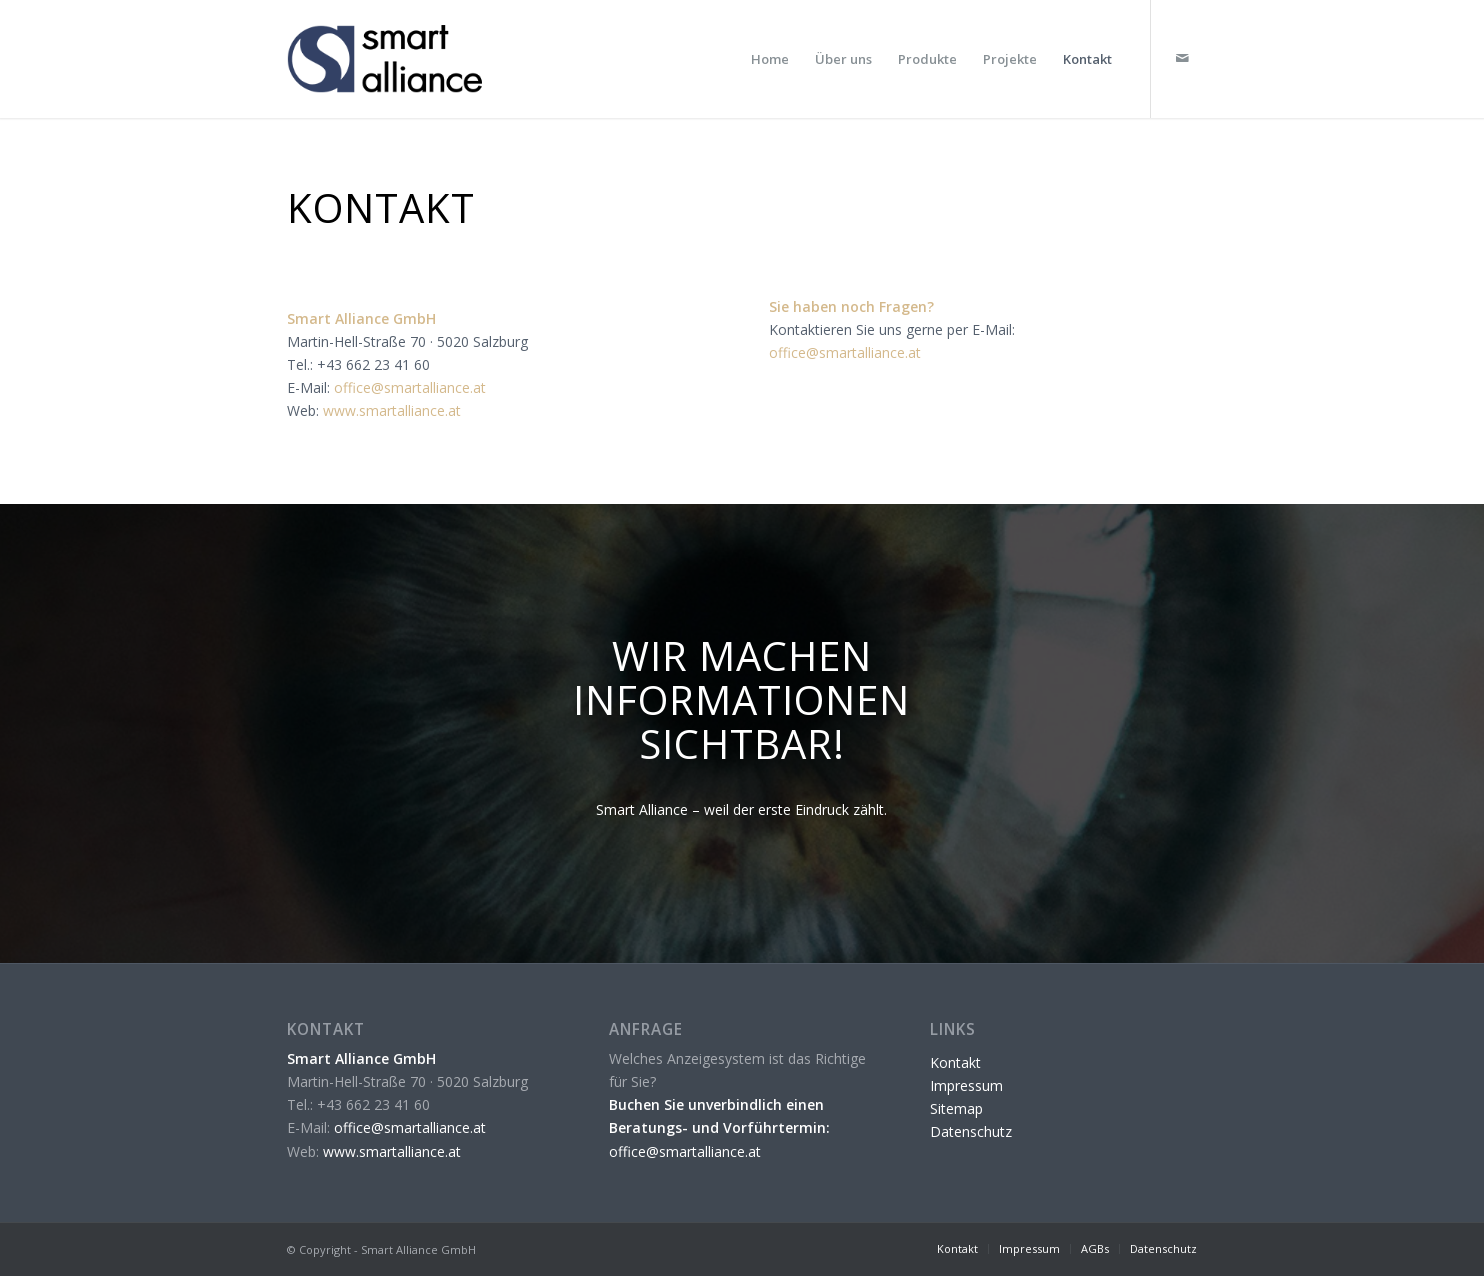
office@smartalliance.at (410, 387)
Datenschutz (971, 1131)
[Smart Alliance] (395, 59)
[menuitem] (770, 59)
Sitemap (956, 1108)
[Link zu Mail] (1182, 58)
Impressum (966, 1085)
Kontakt (955, 1062)
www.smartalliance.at (392, 410)
